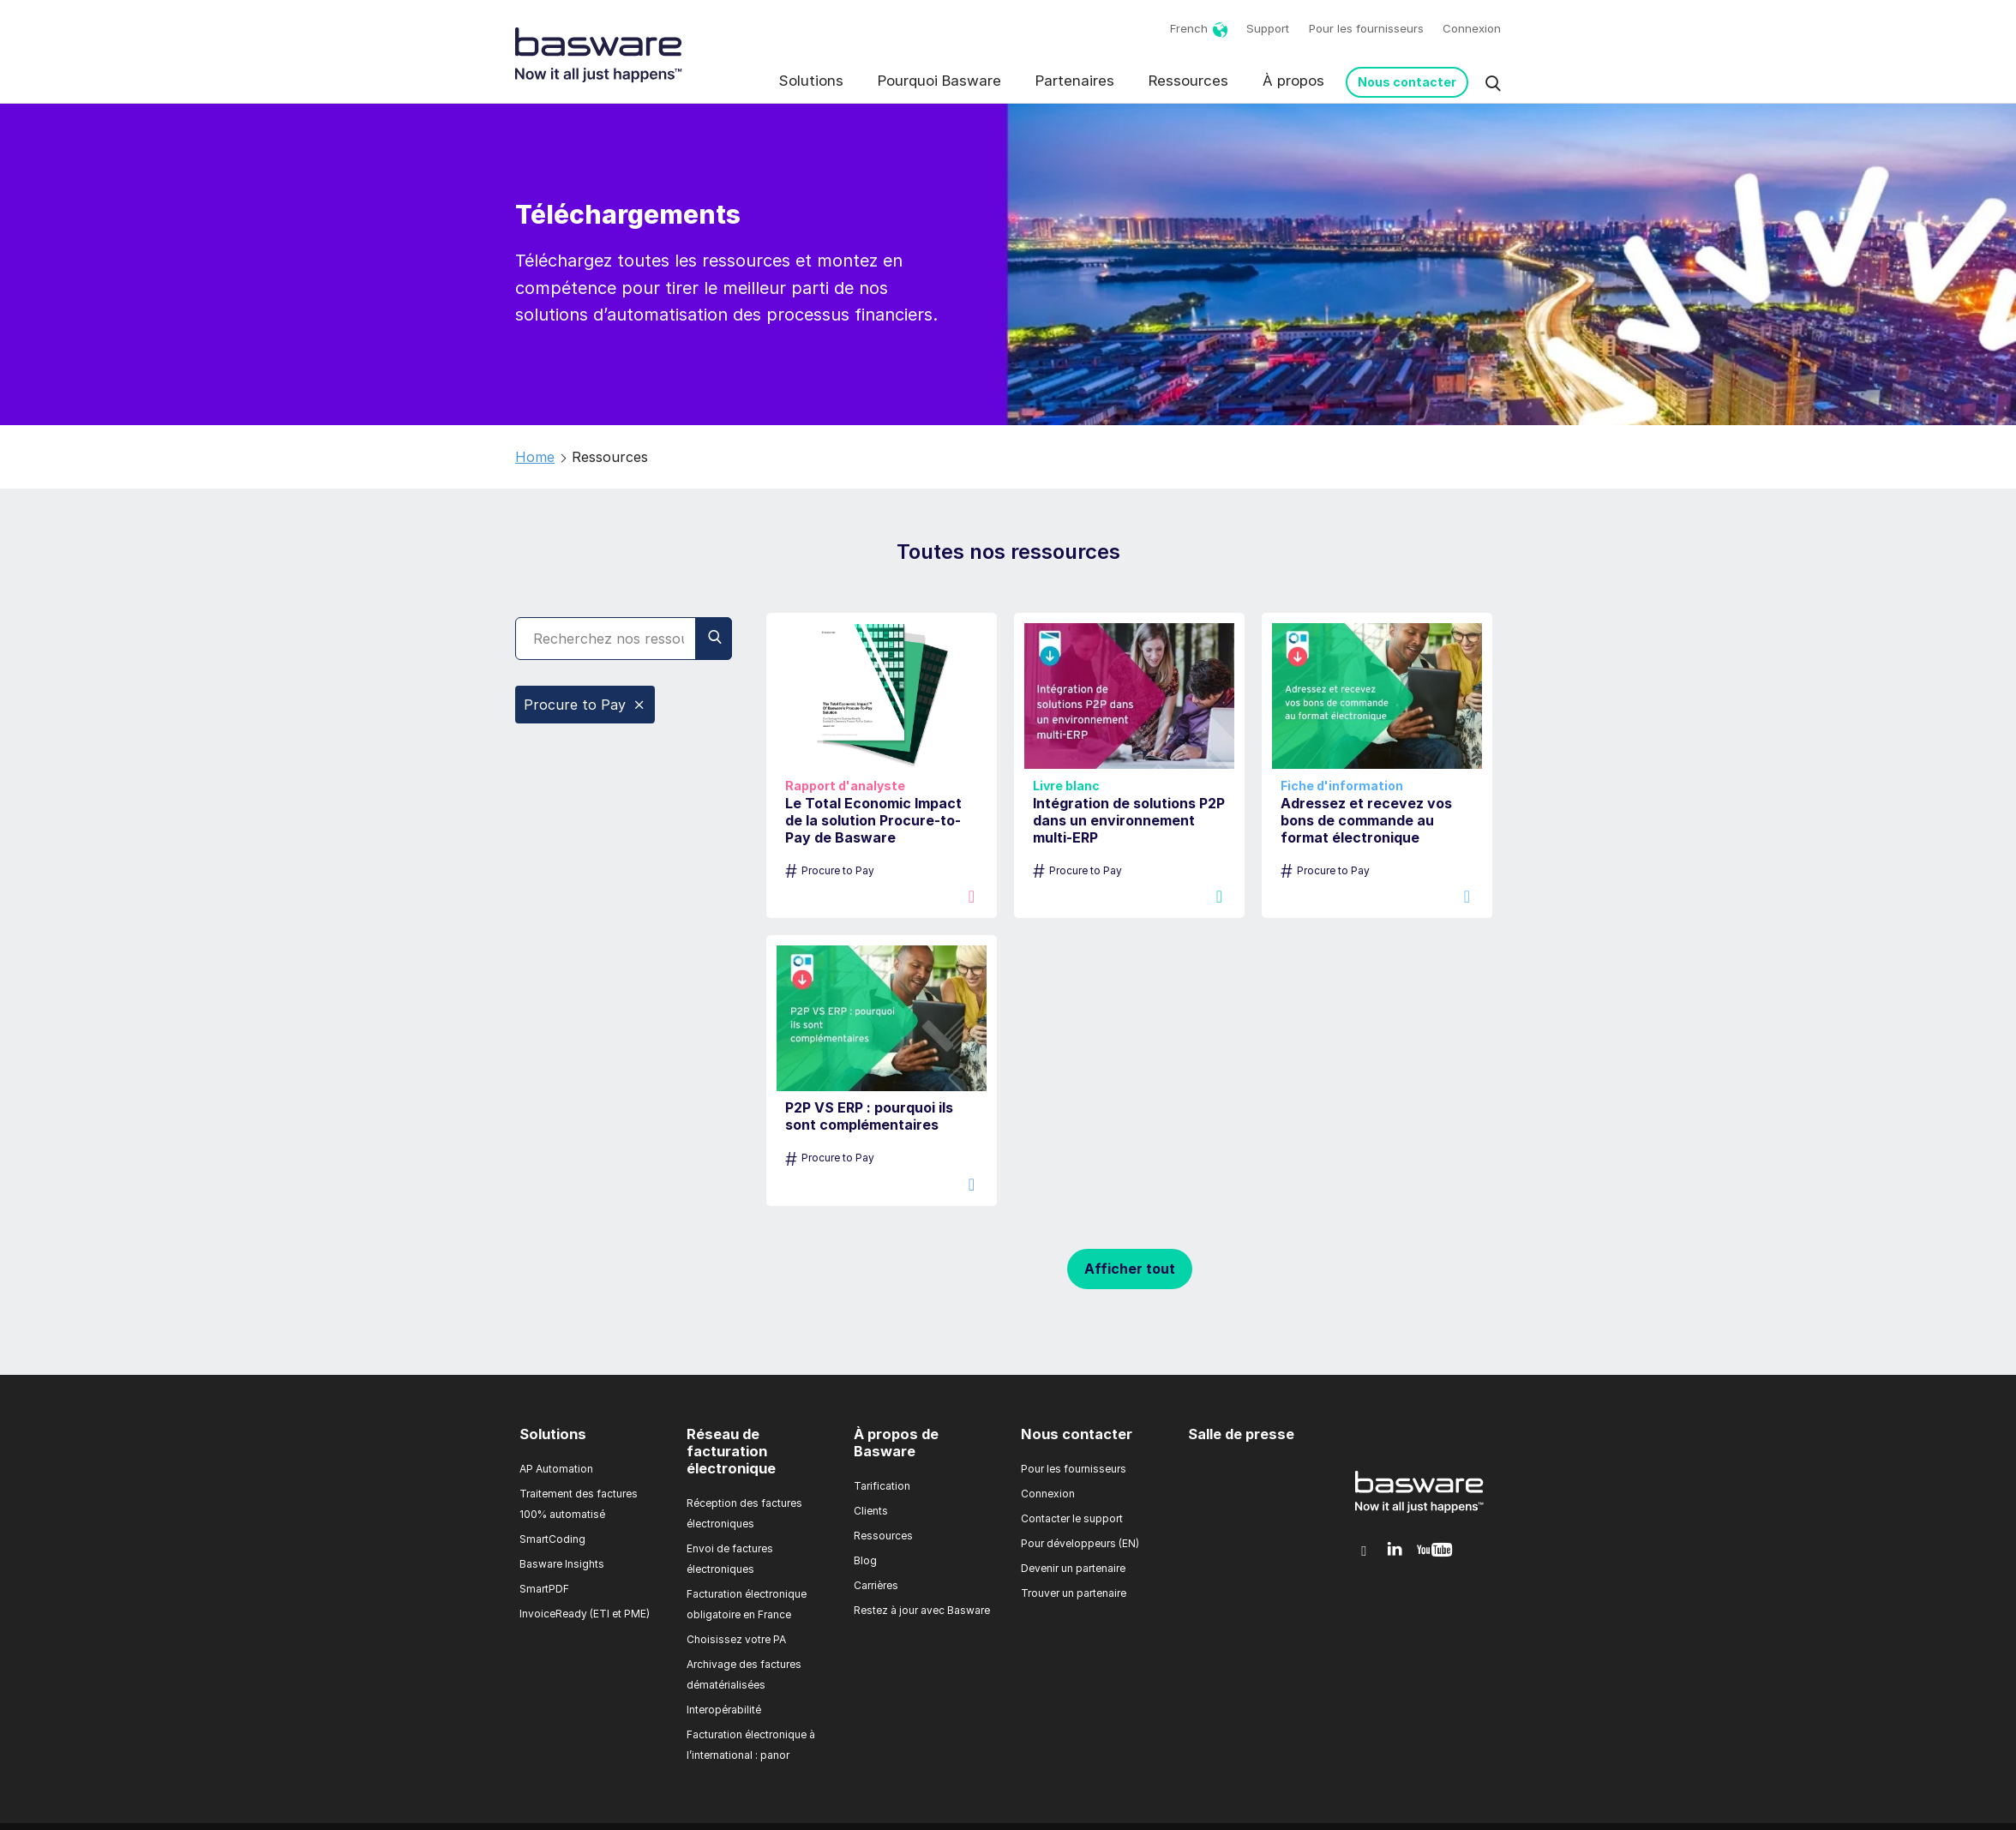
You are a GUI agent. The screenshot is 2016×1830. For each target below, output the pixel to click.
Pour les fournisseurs (1366, 28)
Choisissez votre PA (736, 1639)
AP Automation (556, 1468)
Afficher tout (1129, 1268)
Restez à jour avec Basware (922, 1610)
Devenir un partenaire (1073, 1568)
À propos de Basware (896, 1442)
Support (1267, 28)
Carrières (876, 1585)
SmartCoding (552, 1539)
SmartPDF (544, 1588)
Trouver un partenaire (1073, 1593)
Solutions (811, 80)
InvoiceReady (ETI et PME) (584, 1613)
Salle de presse (1241, 1434)
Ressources (1188, 80)
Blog (865, 1560)
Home (535, 456)
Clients (871, 1510)
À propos (1293, 80)
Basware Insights (561, 1563)
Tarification (882, 1485)
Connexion (1472, 28)
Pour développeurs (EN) (1080, 1543)
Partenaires (1074, 80)
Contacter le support (1072, 1518)
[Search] (623, 638)
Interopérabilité (724, 1709)
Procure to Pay (585, 704)
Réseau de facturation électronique (731, 1451)
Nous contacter (1407, 82)
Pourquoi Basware (939, 80)
